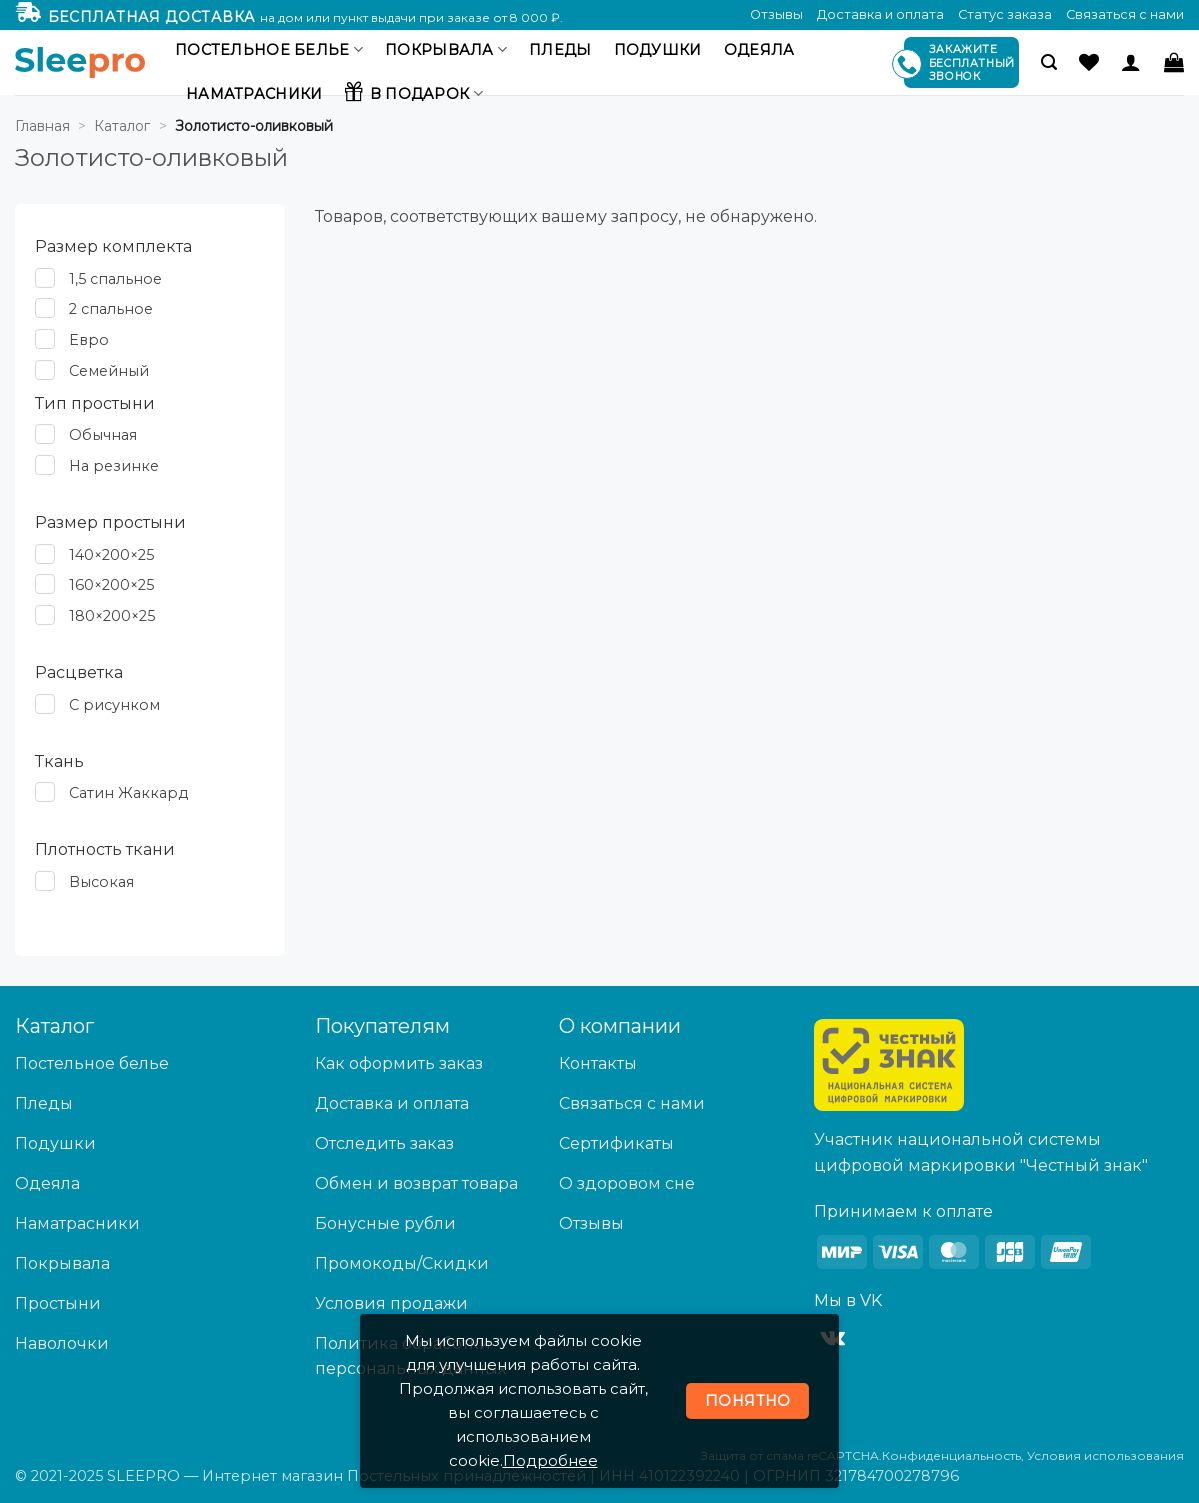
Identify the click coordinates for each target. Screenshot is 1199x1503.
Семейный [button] (109, 371)
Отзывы (776, 14)
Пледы (560, 50)
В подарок (413, 91)
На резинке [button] (114, 466)
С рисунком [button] (114, 705)
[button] (1049, 62)
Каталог (122, 126)
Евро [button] (89, 340)
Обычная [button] (103, 435)
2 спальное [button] (111, 310)
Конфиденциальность (951, 1455)
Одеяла (759, 50)
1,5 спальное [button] (115, 279)
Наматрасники (254, 94)
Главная (42, 126)
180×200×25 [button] (112, 616)
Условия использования (1105, 1455)
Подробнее (550, 1460)
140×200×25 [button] (111, 555)
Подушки (658, 50)
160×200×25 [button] (111, 586)
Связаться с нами (1125, 14)
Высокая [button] (101, 882)
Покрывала (446, 49)
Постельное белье (269, 49)
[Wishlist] (1089, 62)
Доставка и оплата (880, 14)
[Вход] (1131, 62)
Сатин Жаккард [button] (128, 793)
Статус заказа (1005, 14)
